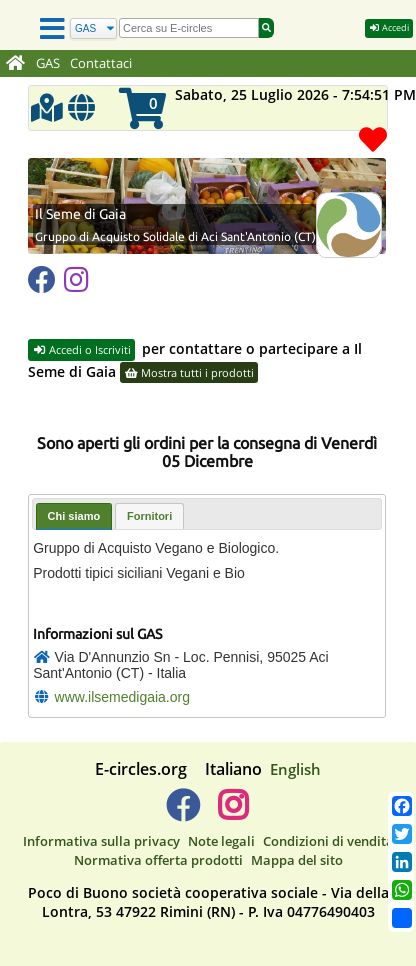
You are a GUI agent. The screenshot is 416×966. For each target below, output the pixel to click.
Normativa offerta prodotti (158, 833)
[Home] (15, 64)
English (295, 742)
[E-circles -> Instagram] (232, 786)
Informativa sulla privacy (101, 814)
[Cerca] (93, 28)
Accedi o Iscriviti (81, 322)
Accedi (389, 27)
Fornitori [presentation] (149, 489)
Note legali (221, 814)
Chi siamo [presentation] (74, 489)
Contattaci (101, 63)
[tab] (74, 489)
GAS (48, 63)
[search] (189, 28)
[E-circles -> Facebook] (182, 786)
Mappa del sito (297, 833)
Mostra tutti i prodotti (189, 345)
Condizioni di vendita (328, 814)
